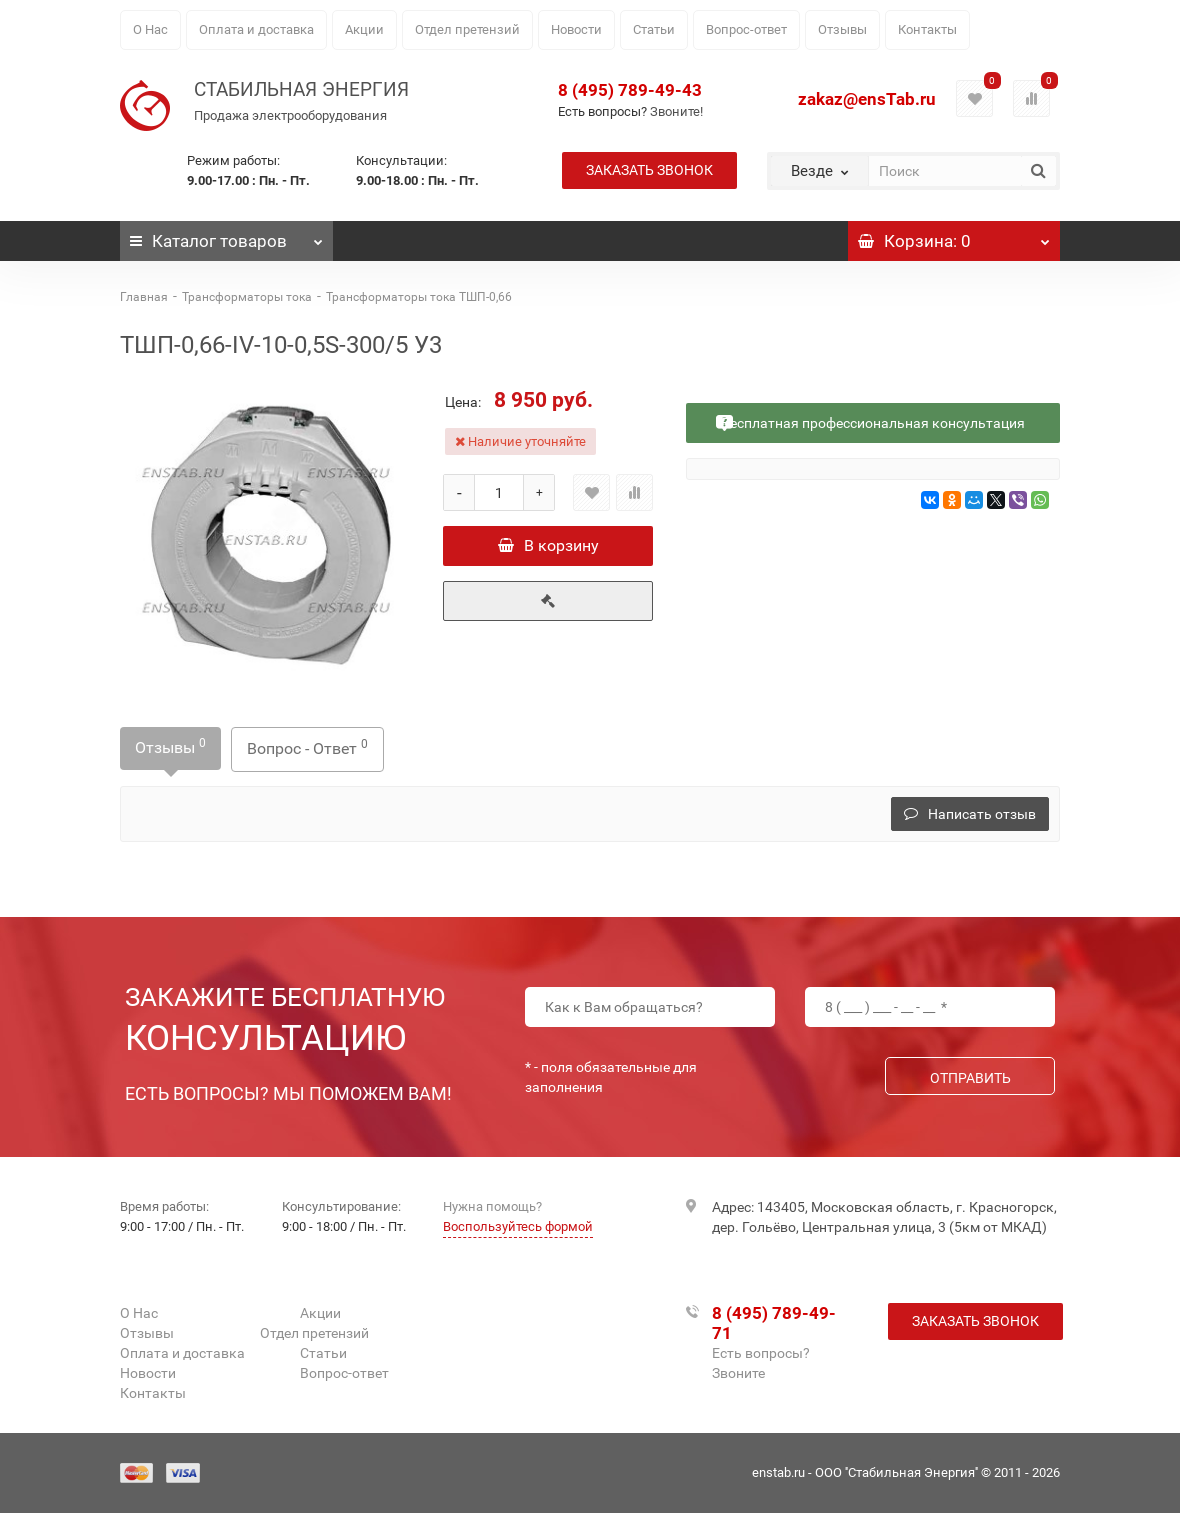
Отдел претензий (467, 29)
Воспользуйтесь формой (518, 1226)
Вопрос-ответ (746, 29)
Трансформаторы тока (247, 297)
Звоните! (676, 111)
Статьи (654, 29)
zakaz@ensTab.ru (867, 99)
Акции (364, 29)
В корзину (548, 545)
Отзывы (842, 29)
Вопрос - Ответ (307, 747)
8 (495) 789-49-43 (630, 90)
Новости (576, 29)
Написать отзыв (970, 814)
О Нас (150, 29)
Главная (144, 297)
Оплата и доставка (256, 29)
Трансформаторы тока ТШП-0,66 (419, 297)
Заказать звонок (649, 170)
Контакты (927, 29)
